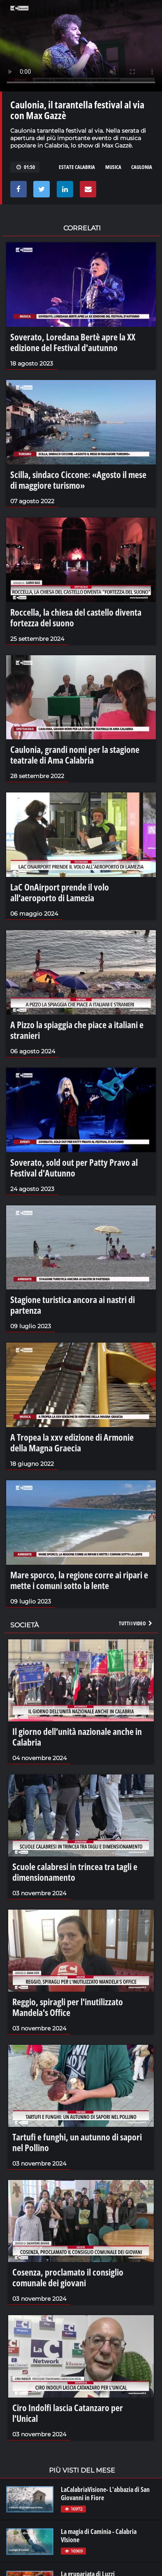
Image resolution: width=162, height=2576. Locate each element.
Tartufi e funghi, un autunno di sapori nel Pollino (77, 2142)
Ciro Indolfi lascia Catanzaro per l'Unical (67, 2412)
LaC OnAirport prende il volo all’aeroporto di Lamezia (59, 892)
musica (113, 167)
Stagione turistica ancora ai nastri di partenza (72, 1304)
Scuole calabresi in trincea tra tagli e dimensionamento (74, 1871)
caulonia (141, 167)
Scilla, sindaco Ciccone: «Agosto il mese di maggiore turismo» (78, 479)
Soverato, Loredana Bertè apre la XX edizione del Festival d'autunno (72, 342)
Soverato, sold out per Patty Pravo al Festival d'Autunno (74, 1167)
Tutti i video (136, 1623)
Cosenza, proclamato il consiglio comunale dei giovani (67, 2277)
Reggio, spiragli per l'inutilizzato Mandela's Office (67, 2006)
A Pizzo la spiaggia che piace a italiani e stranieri (76, 1029)
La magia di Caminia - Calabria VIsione (99, 2535)
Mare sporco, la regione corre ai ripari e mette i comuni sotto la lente (79, 1580)
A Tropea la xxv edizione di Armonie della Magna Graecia (72, 1442)
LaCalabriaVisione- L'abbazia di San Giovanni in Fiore (105, 2493)
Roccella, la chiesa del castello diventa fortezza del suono (75, 617)
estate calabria (77, 167)
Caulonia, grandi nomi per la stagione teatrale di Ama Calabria (74, 754)
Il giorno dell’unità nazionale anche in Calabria (77, 1736)
